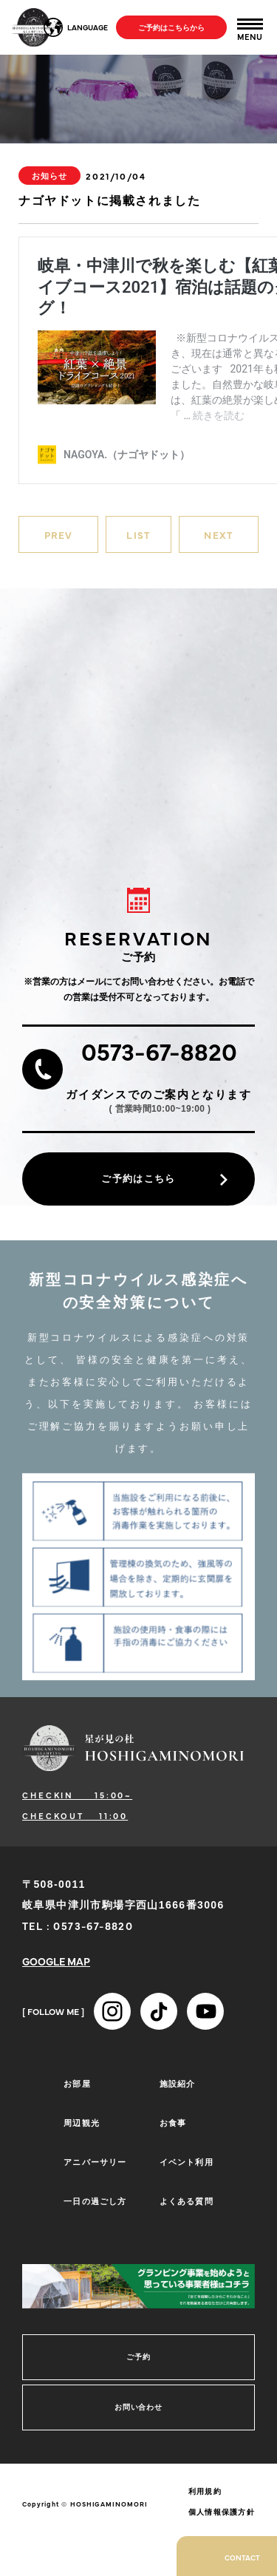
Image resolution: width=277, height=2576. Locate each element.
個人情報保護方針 (221, 2512)
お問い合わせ (138, 2407)
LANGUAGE (87, 27)
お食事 (173, 2122)
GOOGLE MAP (56, 1961)
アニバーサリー (95, 2161)
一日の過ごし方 (95, 2200)
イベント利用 (186, 2161)
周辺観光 (81, 2122)
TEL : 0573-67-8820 (77, 1925)
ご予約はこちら (138, 1178)
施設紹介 (177, 2083)
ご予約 (138, 2357)
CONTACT (242, 2557)
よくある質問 (186, 2200)
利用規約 (205, 2491)
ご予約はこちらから (171, 27)
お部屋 (77, 2083)
